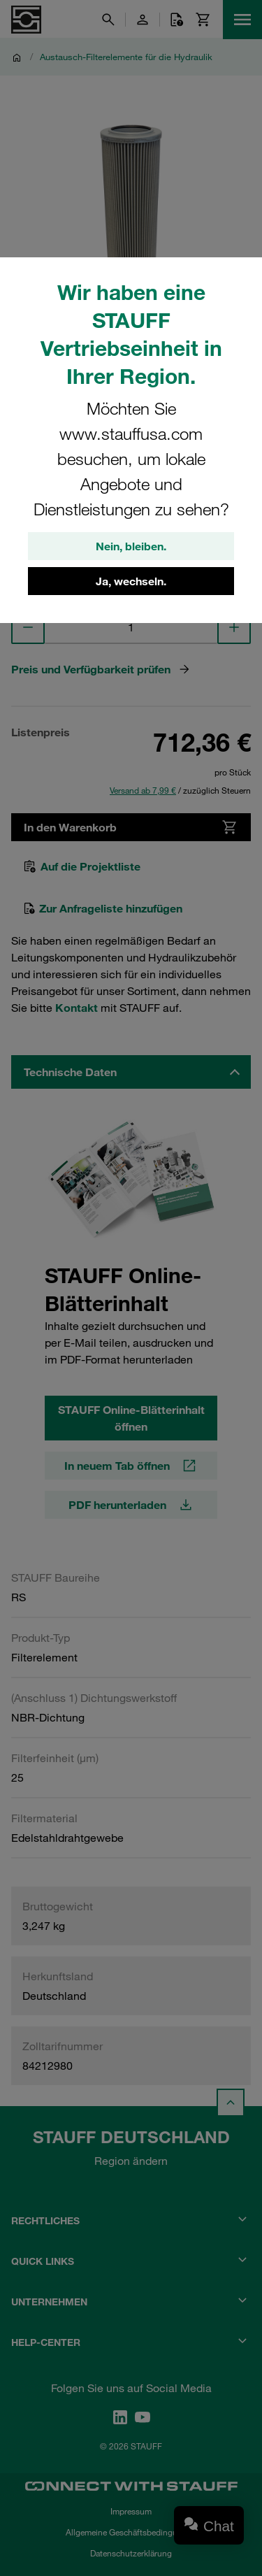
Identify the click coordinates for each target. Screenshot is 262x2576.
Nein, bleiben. (131, 546)
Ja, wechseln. (131, 581)
